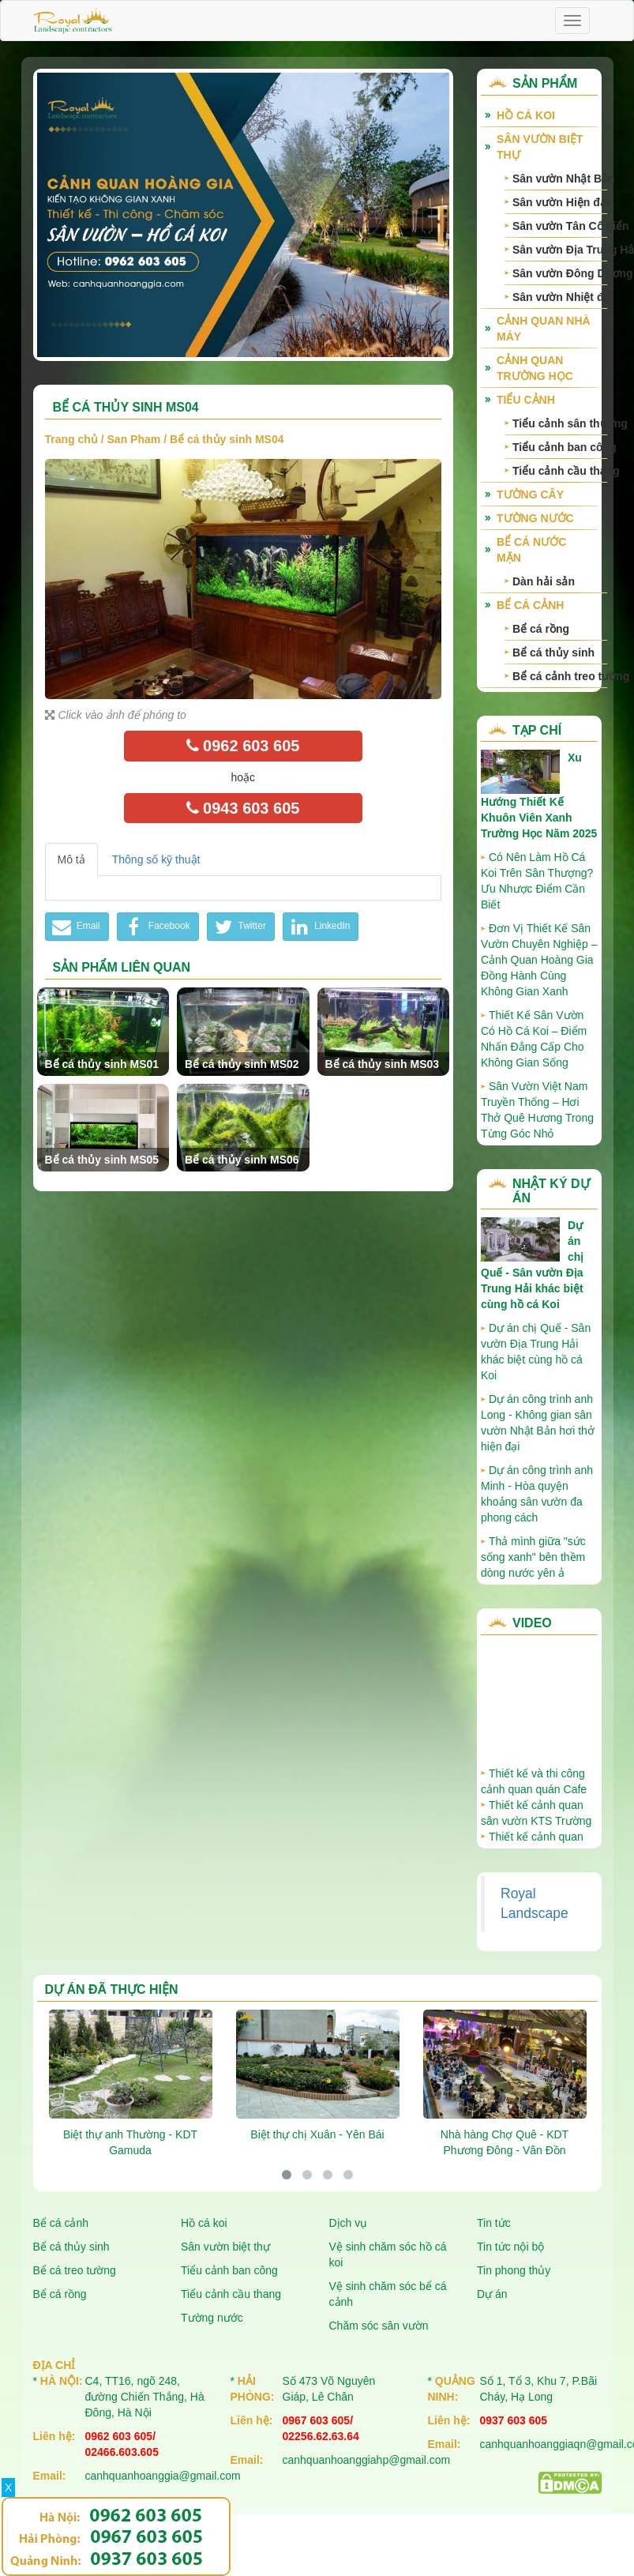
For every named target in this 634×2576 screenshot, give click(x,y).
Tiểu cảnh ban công (559, 447)
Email (75, 926)
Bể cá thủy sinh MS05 (102, 1159)
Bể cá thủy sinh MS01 (102, 1064)
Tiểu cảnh (526, 399)
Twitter (239, 926)
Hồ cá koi (204, 2223)
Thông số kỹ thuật (156, 859)
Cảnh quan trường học (535, 368)
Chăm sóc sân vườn (379, 2325)
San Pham (134, 439)
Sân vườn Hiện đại (559, 202)
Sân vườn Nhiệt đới (559, 297)
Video (532, 1623)
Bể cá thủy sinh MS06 (242, 1159)
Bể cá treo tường (74, 2270)
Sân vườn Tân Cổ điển (559, 226)
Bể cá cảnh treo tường (559, 676)
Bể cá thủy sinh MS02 (242, 1064)
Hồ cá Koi (526, 115)
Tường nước (535, 518)
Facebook (156, 926)
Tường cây (530, 494)
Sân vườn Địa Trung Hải (559, 249)
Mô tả (71, 859)
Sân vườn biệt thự (540, 147)
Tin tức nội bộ (510, 2246)
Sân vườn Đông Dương (559, 273)
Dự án (492, 2294)
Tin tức (494, 2223)
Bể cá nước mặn (531, 550)
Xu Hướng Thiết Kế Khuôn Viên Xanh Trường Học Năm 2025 (539, 795)
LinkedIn (319, 926)
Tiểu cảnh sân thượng (559, 423)
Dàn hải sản (543, 581)
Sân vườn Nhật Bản (559, 178)
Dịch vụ (348, 2223)
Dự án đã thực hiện (111, 1989)
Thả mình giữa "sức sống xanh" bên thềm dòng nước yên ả (533, 1557)
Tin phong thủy (513, 2270)
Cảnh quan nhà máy (544, 328)
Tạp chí (536, 730)
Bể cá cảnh (530, 605)
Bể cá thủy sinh (553, 652)
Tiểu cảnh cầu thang (559, 470)
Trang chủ (71, 439)
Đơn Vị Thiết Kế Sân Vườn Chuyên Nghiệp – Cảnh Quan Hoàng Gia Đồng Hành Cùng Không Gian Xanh (539, 960)
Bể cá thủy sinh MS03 (382, 1064)
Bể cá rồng (540, 628)
